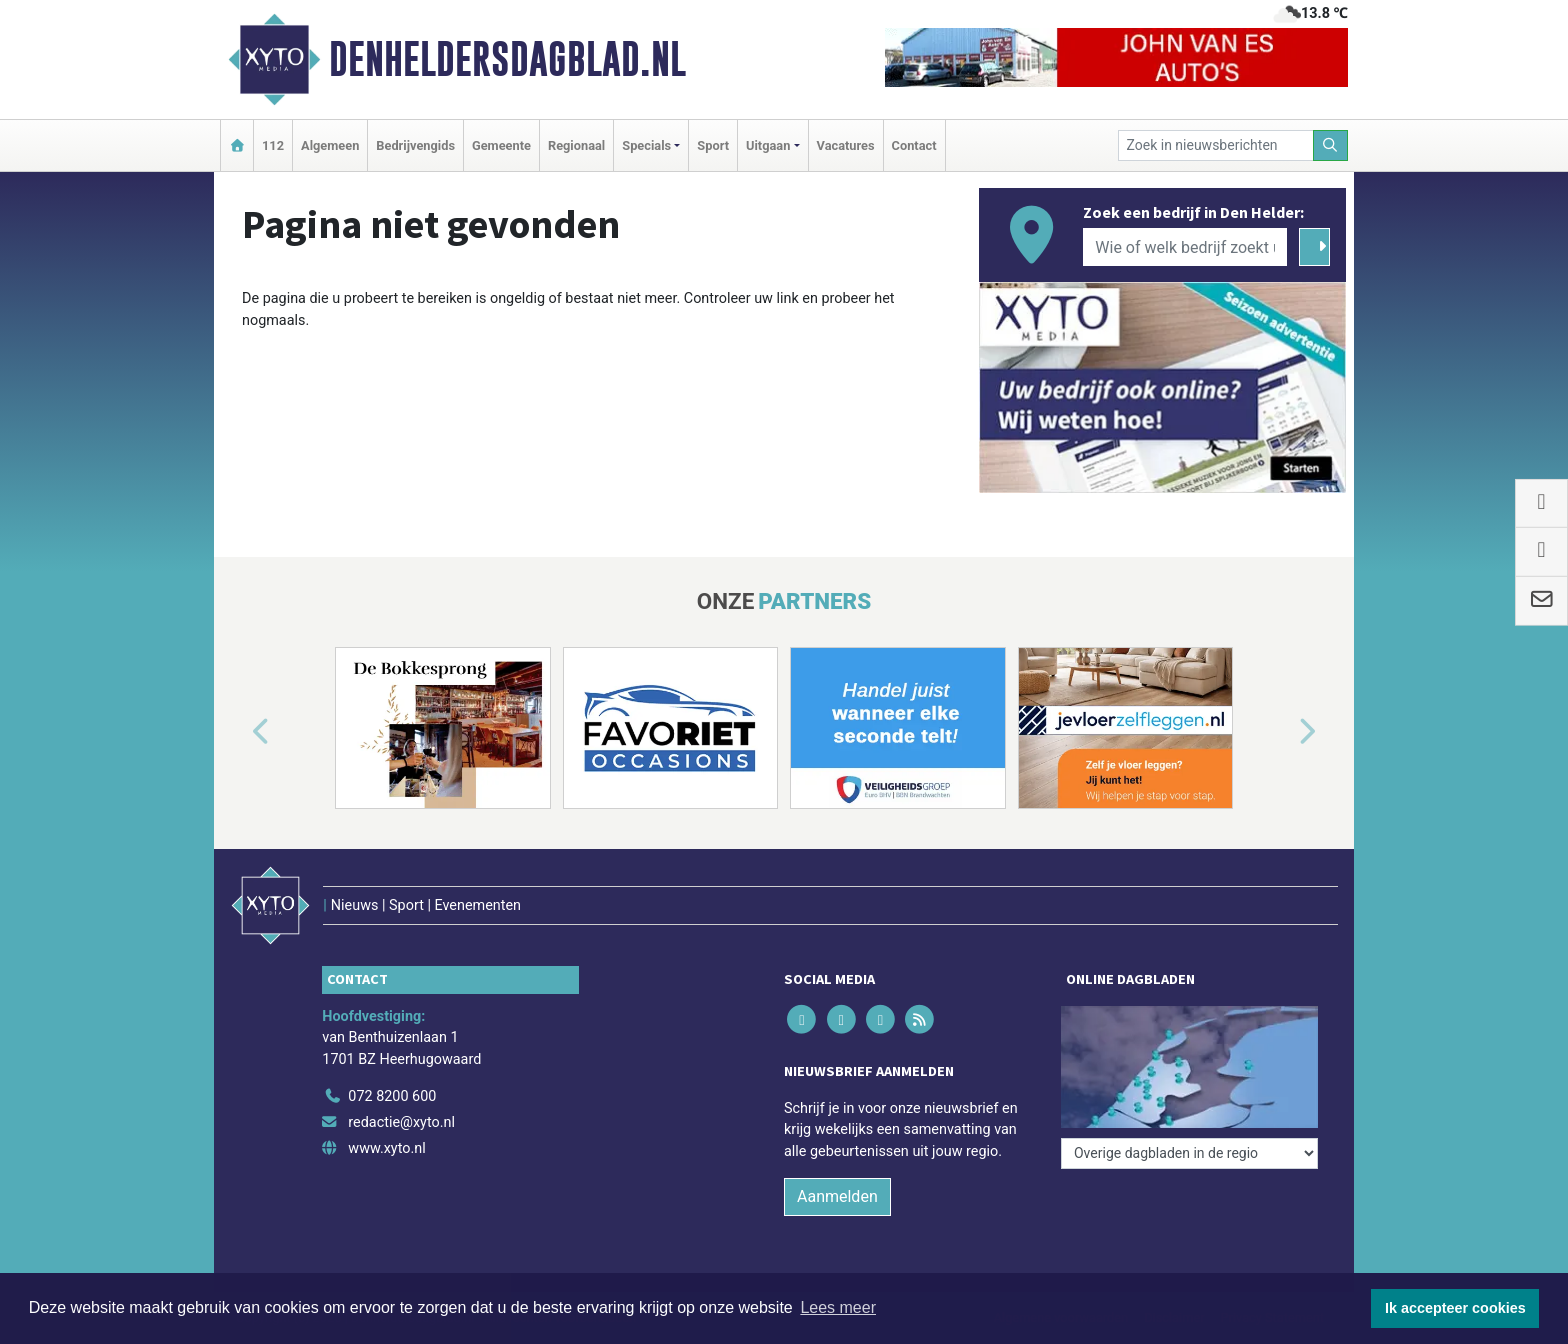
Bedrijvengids (415, 145)
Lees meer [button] (838, 1307)
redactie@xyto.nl (401, 1122)
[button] (238, 732)
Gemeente (501, 145)
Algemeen (330, 145)
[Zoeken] (1331, 145)
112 (273, 145)
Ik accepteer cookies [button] (1455, 1308)
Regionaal (576, 145)
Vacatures (846, 145)
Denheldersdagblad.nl (507, 59)
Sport (713, 145)
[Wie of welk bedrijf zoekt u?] (1185, 247)
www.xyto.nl (386, 1148)
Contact (914, 145)
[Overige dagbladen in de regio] (1189, 1153)
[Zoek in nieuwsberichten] (1216, 145)
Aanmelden (837, 1196)
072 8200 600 (392, 1096)
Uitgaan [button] (768, 145)
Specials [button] (646, 145)
